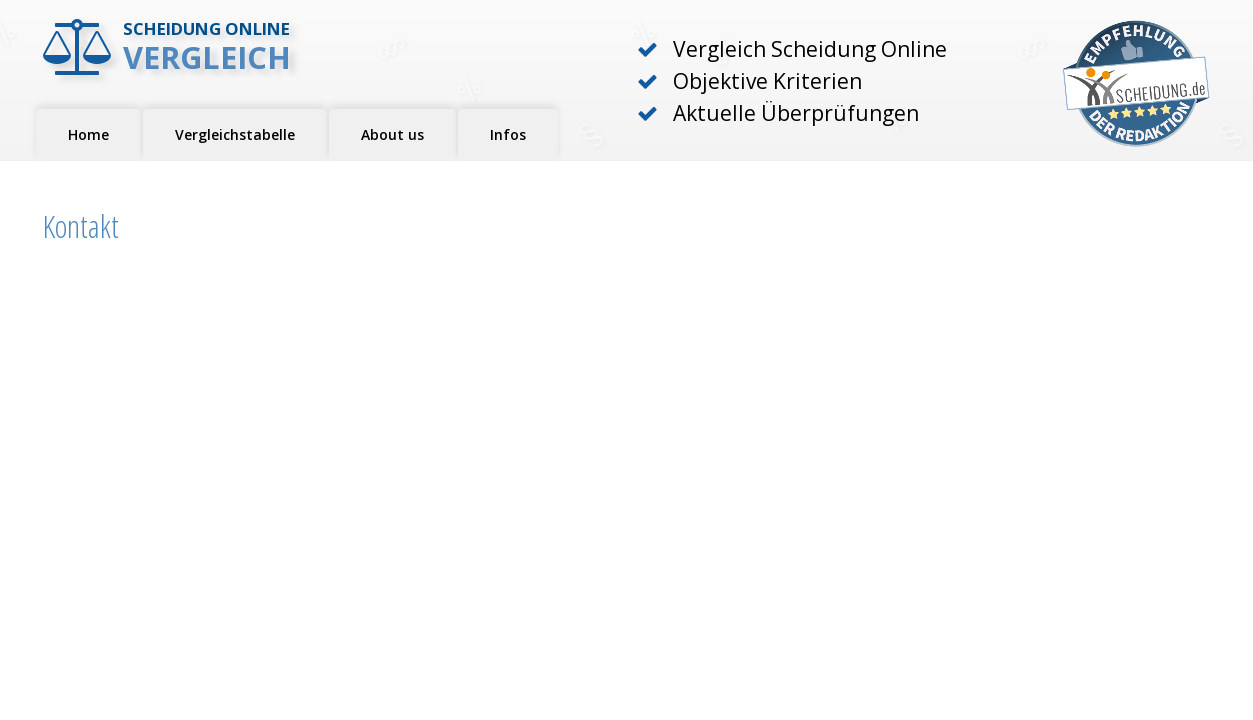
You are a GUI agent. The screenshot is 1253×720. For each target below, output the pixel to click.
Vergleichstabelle (235, 134)
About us (392, 134)
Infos (508, 134)
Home (88, 134)
